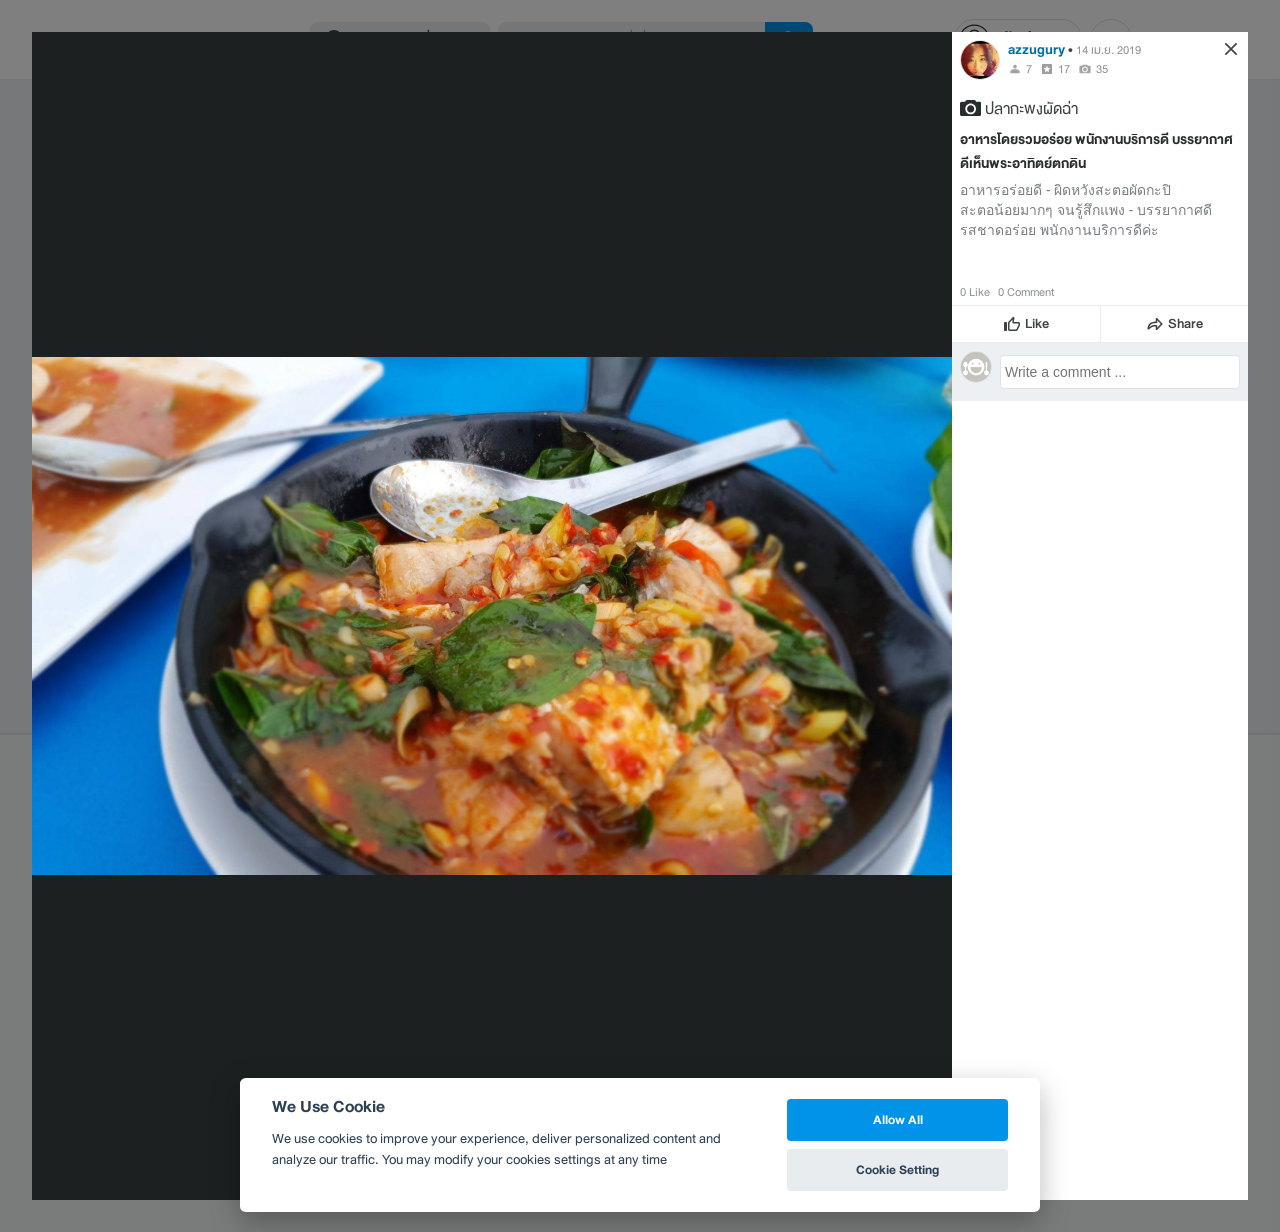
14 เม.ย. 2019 (1108, 50)
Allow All (898, 1119)
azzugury (1036, 49)
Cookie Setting (897, 1169)
